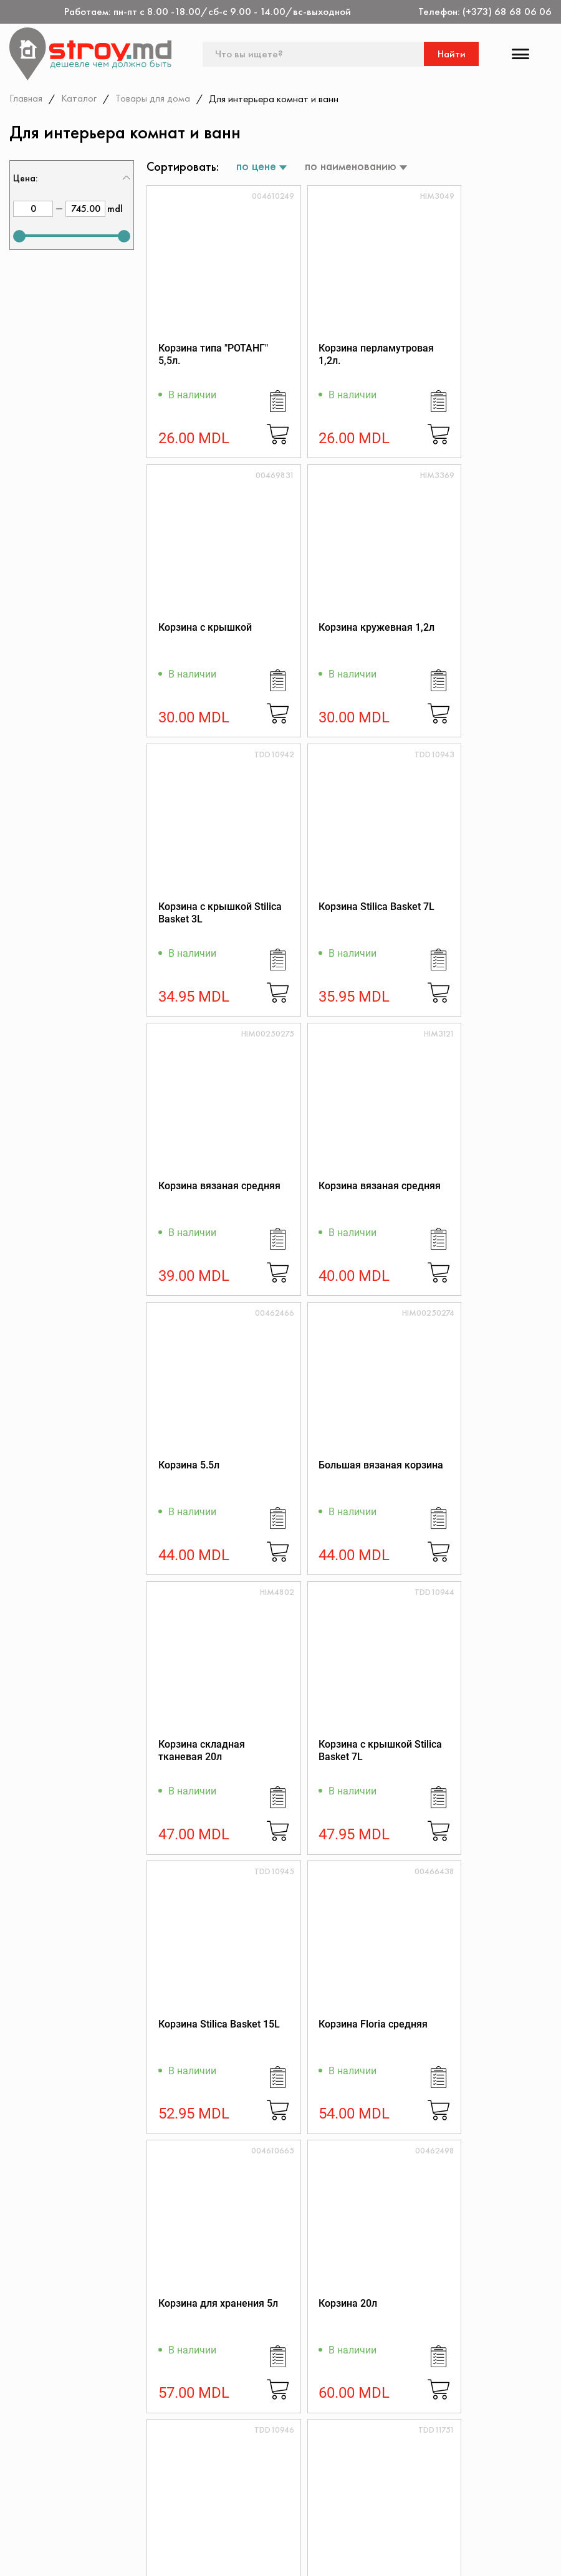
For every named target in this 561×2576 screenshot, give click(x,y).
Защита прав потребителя (266, 2479)
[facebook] (17, 2555)
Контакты (46, 2445)
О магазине (232, 2445)
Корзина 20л (187, 1769)
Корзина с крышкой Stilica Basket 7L (479, 1208)
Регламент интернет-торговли (275, 2462)
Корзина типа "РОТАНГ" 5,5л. (192, 357)
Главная (26, 98)
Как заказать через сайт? (265, 2495)
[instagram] (87, 2555)
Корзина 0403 (190, 2053)
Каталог (79, 98)
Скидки (42, 2495)
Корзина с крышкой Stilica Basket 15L (342, 1775)
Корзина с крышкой (479, 351)
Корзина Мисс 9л (335, 2053)
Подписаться (513, 2267)
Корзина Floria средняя (329, 1492)
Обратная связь (422, 2495)
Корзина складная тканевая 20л (338, 1208)
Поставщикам (237, 2529)
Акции (39, 2479)
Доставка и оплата (249, 2512)
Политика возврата (431, 2479)
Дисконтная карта (428, 2445)
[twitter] (52, 2555)
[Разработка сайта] (534, 2551)
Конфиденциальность (435, 2462)
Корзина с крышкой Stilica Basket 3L (342, 641)
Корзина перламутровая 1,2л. (344, 357)
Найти (452, 53)
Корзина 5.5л (463, 918)
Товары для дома (153, 98)
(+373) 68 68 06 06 (507, 11)
